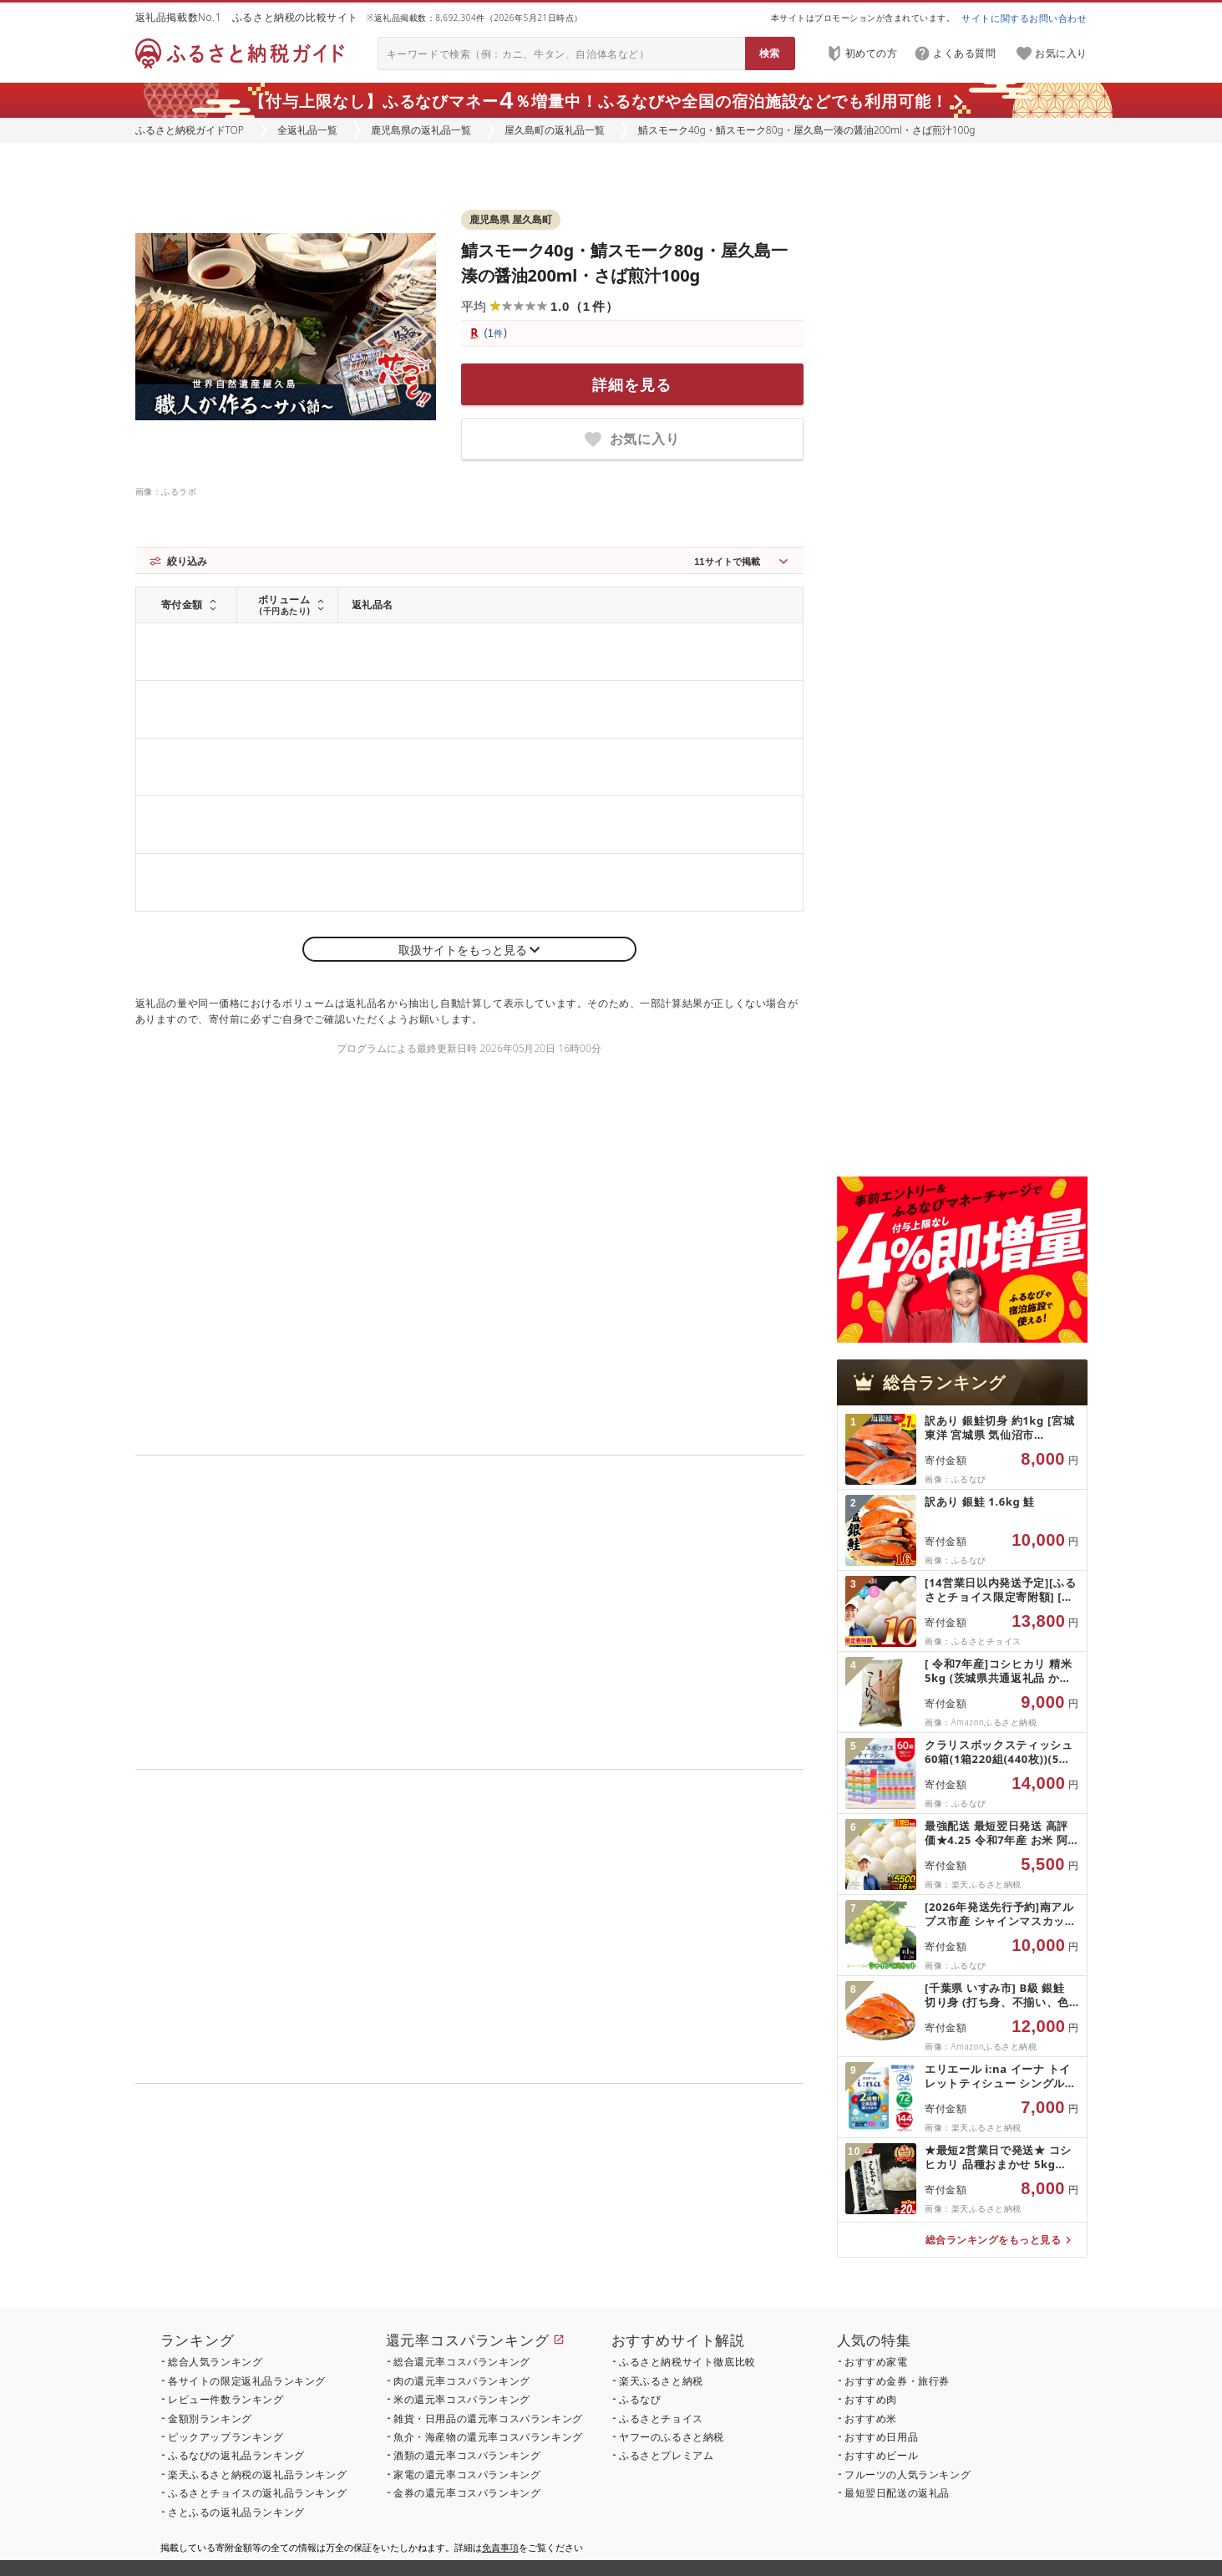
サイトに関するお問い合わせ (1024, 18)
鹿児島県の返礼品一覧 (421, 130)
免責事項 (500, 2547)
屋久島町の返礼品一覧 (555, 130)
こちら (575, 2215)
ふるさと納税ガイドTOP (189, 130)
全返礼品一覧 (307, 130)
